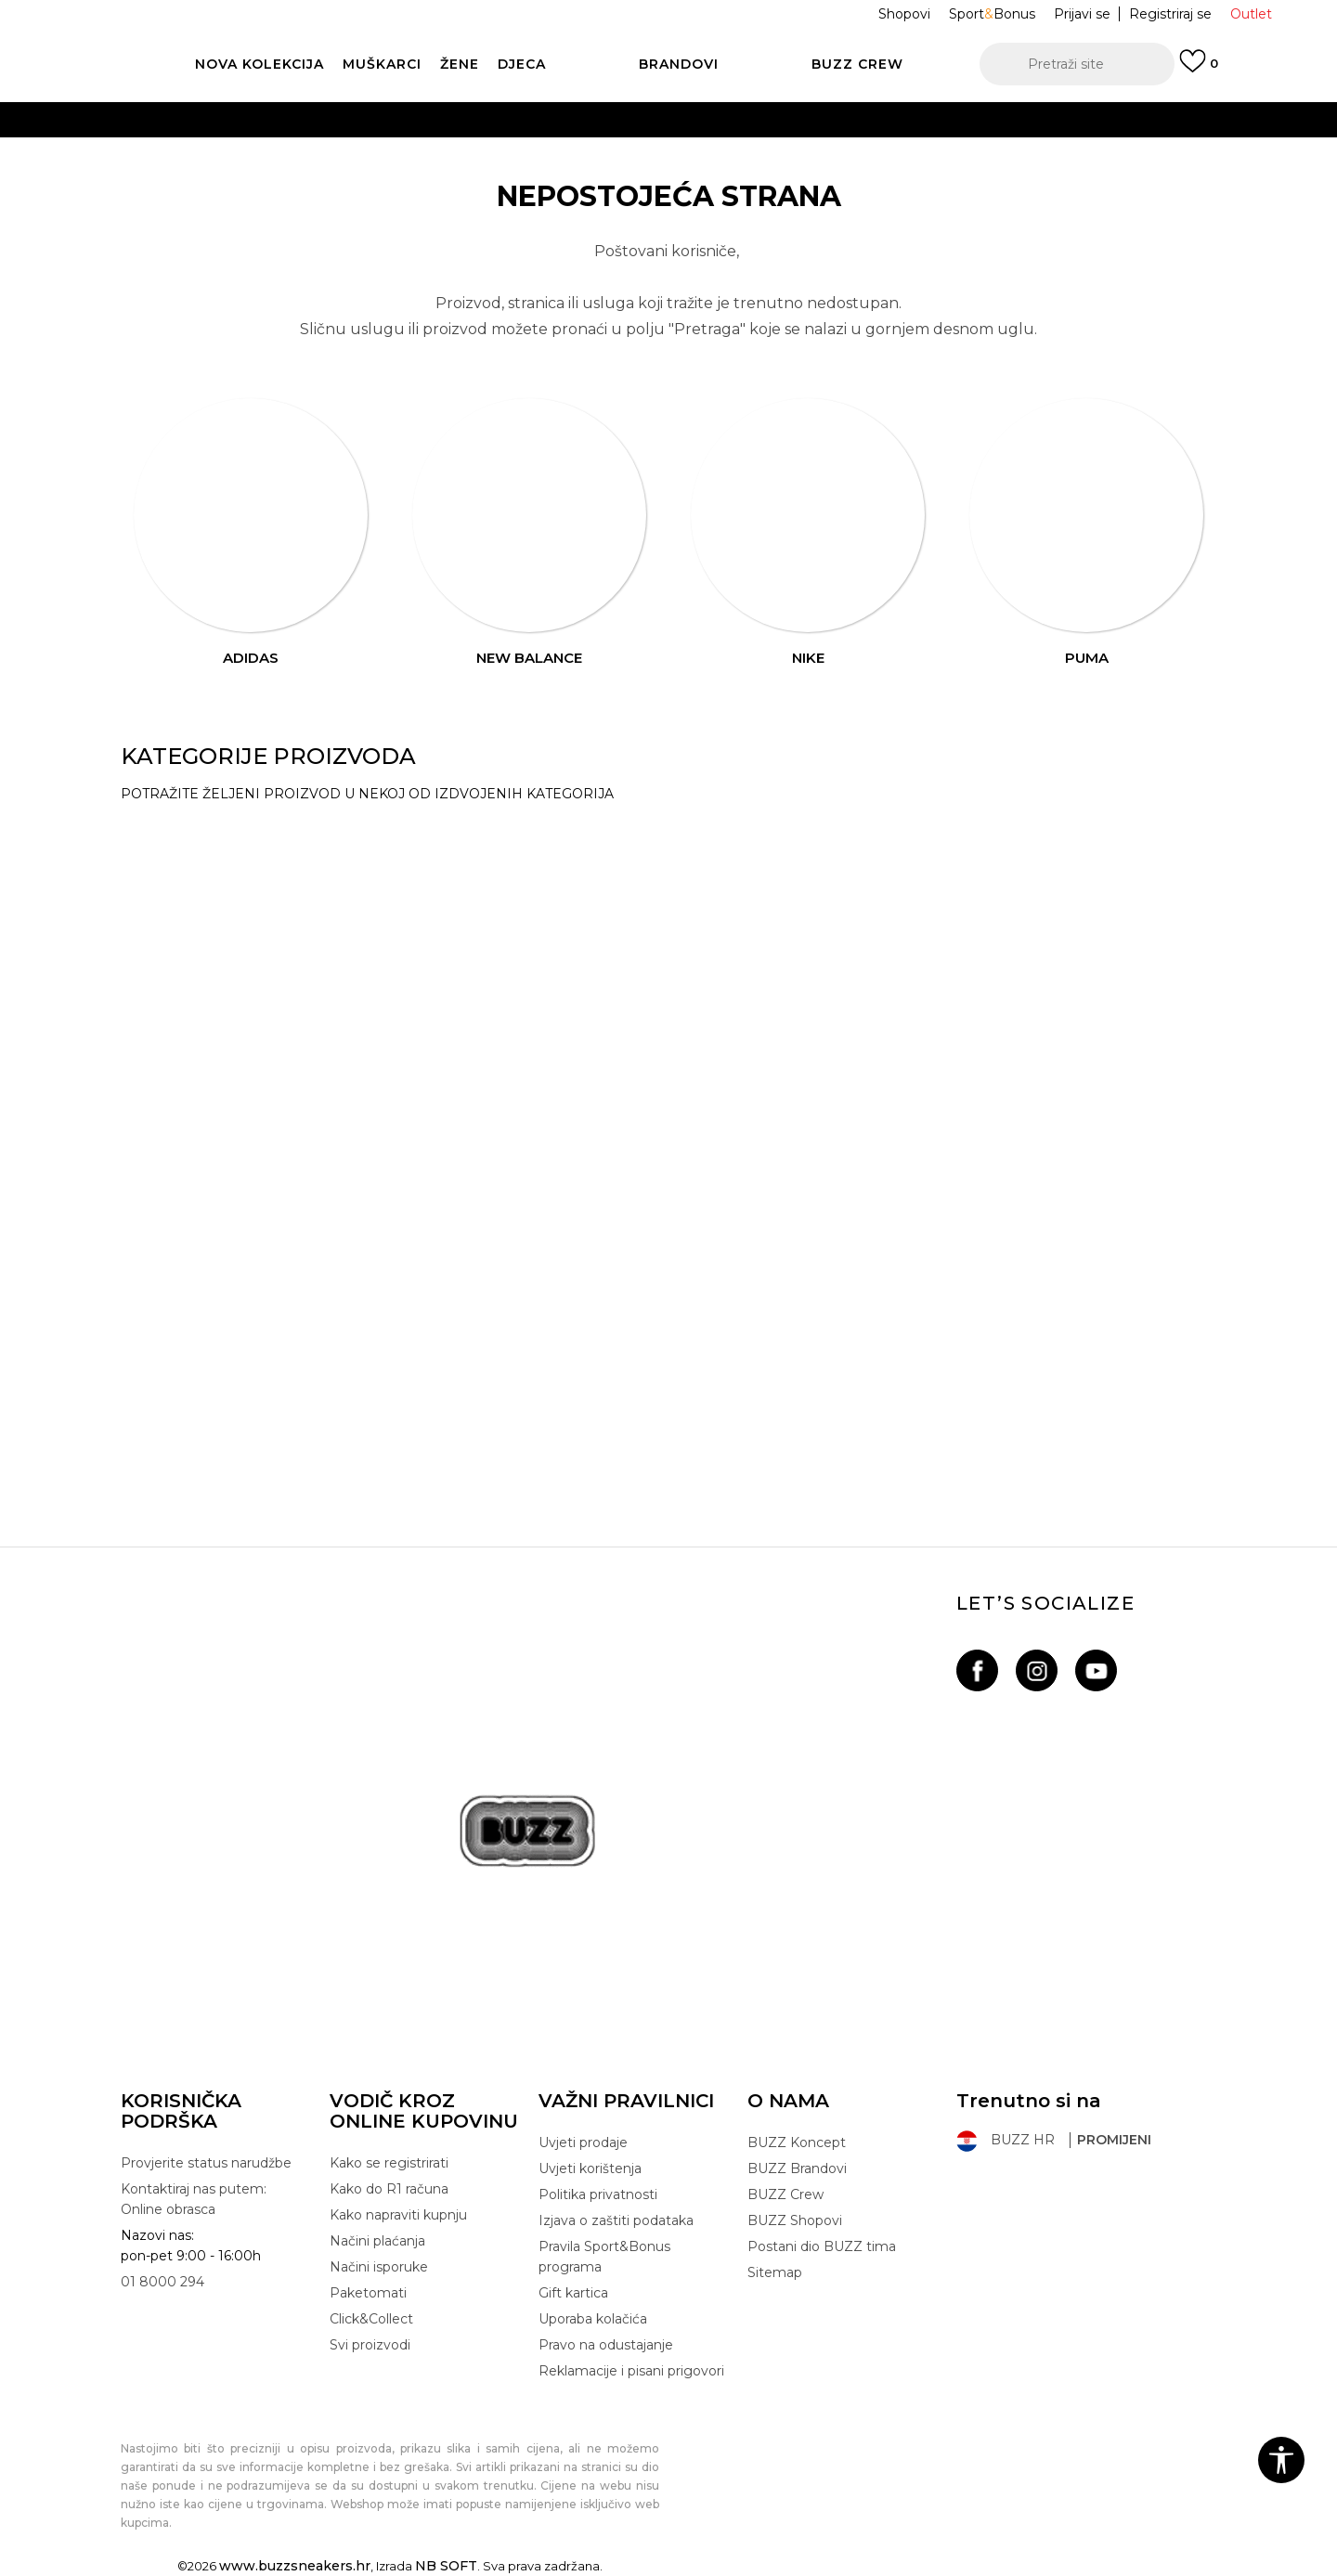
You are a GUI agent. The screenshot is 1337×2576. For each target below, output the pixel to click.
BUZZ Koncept (796, 2142)
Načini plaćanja (377, 2241)
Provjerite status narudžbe (206, 2163)
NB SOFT (446, 2565)
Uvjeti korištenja (590, 2168)
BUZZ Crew (785, 2194)
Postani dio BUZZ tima (821, 2246)
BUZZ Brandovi (797, 2168)
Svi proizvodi (370, 2345)
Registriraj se (1170, 14)
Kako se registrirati (389, 2163)
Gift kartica (573, 2293)
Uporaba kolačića (593, 2319)
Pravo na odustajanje (606, 2345)
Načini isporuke (379, 2267)
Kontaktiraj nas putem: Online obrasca (193, 2199)
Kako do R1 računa (389, 2189)
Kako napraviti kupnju (398, 2215)
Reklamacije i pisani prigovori (631, 2370)
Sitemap (774, 2272)
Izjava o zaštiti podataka (616, 2220)
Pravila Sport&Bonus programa (604, 2256)
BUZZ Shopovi (794, 2220)
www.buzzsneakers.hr (294, 2565)
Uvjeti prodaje (583, 2142)
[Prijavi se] (1198, 69)
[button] (1077, 64)
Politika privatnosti (598, 2194)
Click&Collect (371, 2319)
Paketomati (368, 2293)
